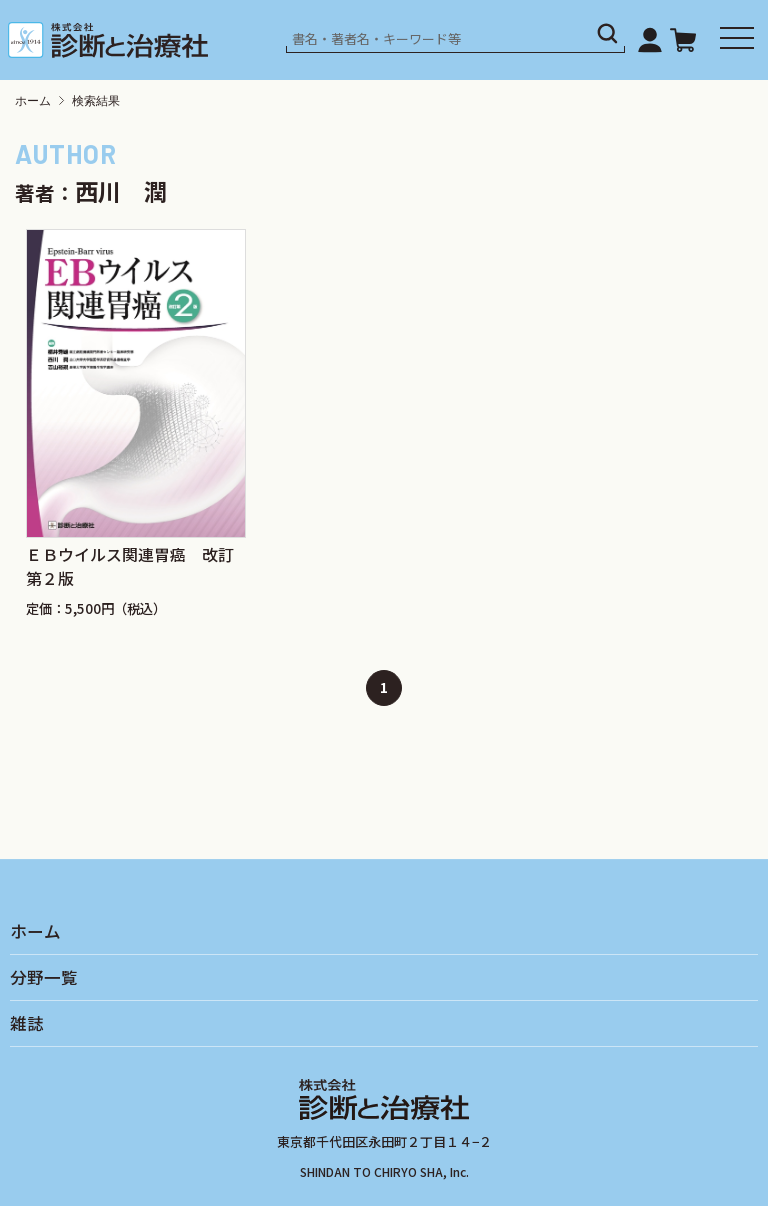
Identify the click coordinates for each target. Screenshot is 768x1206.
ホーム (33, 101)
